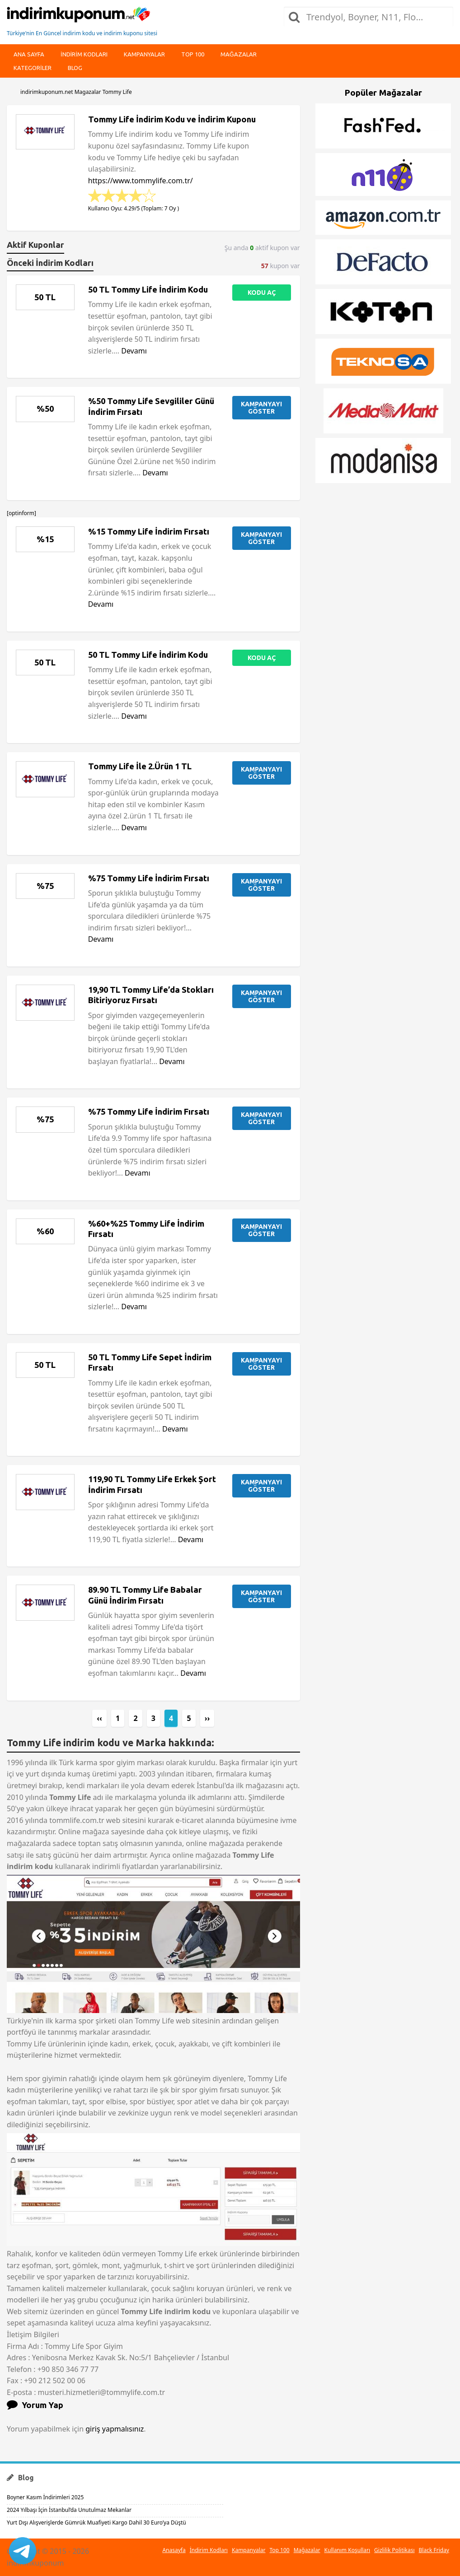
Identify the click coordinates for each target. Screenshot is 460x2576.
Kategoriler (33, 68)
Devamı (134, 351)
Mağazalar (239, 54)
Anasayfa (173, 2550)
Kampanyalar (144, 54)
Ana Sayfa (29, 54)
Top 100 (192, 54)
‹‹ (99, 1718)
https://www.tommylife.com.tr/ (140, 181)
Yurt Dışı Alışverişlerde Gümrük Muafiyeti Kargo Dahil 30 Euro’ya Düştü (96, 2522)
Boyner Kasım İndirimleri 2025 (45, 2497)
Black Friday (434, 2550)
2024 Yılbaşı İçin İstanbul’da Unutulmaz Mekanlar (69, 2510)
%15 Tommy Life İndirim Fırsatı (148, 531)
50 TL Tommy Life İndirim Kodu (148, 289)
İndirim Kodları (209, 2550)
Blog (75, 68)
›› (207, 1718)
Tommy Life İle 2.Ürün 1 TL (140, 766)
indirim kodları (84, 54)
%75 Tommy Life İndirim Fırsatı (148, 878)
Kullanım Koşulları (347, 2550)
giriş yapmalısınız (114, 2429)
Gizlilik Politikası (394, 2550)
